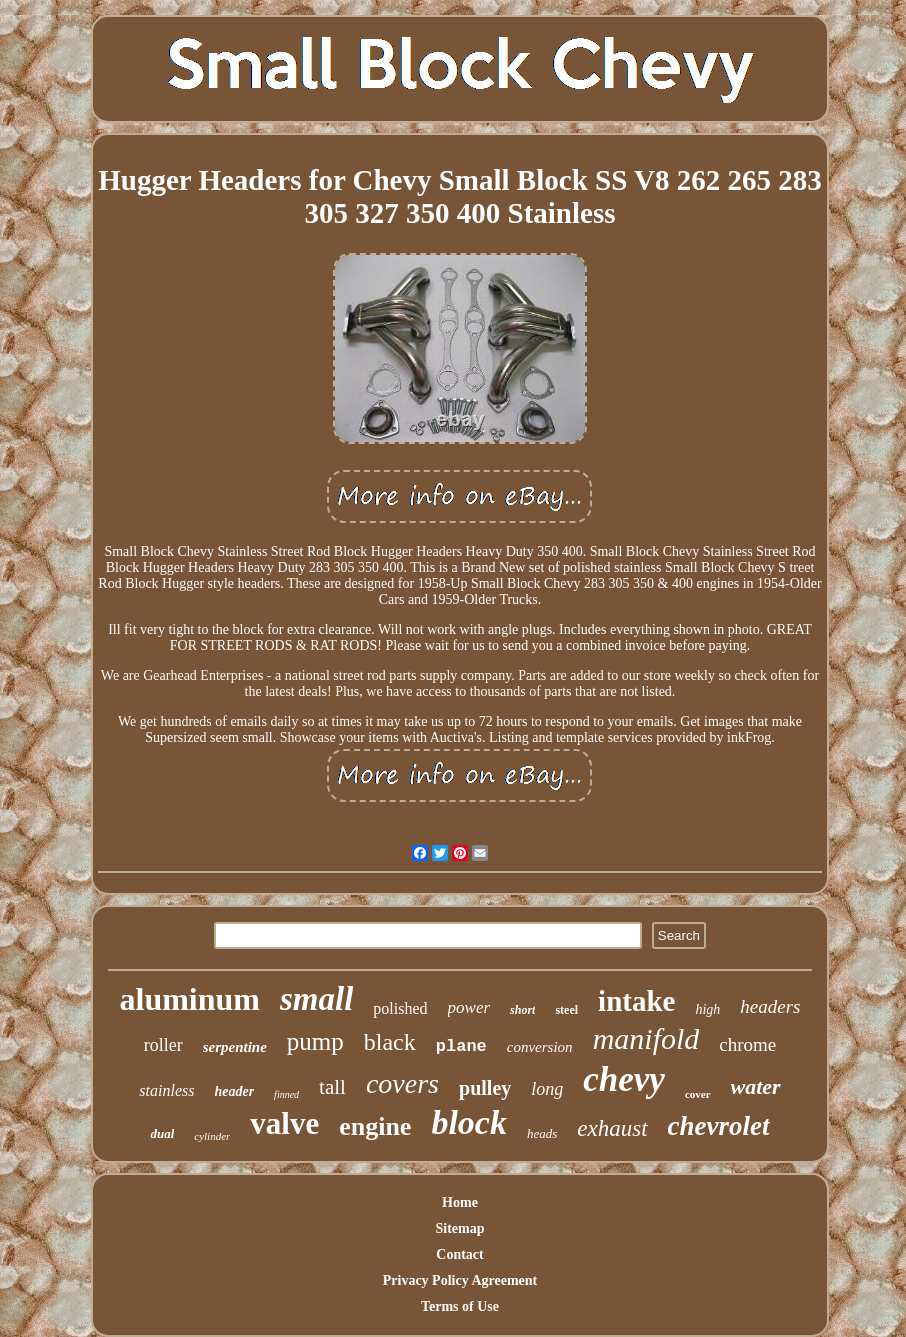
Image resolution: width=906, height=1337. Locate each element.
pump (315, 1041)
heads (542, 1133)
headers (770, 1006)
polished (400, 1008)
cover (698, 1094)
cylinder (212, 1136)
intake (636, 1001)
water (756, 1086)
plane (461, 1046)
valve (284, 1123)
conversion (540, 1047)
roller (163, 1045)
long (547, 1089)
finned (286, 1094)
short (522, 1010)
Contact (459, 1254)
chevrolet (719, 1126)
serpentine (235, 1047)
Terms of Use (460, 1306)
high (707, 1009)
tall (332, 1087)
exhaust (612, 1128)
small (316, 999)
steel (566, 1010)
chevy (624, 1079)
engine (375, 1126)
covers (402, 1083)
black (390, 1042)
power (469, 1007)
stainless (166, 1090)
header (234, 1091)
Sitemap (459, 1228)
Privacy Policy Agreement (460, 1280)
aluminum (190, 999)
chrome (747, 1044)
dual (162, 1133)
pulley (485, 1088)
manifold (646, 1038)
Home (460, 1202)
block (469, 1122)
